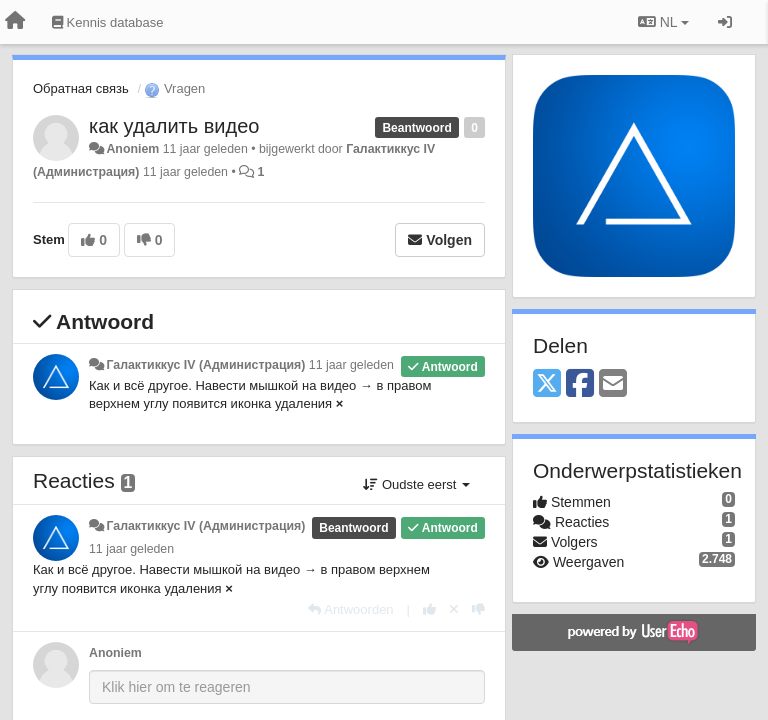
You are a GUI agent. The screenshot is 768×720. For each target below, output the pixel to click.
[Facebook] (580, 384)
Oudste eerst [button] (416, 484)
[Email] (613, 384)
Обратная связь (81, 88)
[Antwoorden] (350, 609)
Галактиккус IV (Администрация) (205, 365)
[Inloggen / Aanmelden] (725, 22)
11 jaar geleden (351, 365)
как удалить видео (174, 126)
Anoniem (132, 149)
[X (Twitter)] (547, 384)
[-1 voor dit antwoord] (478, 609)
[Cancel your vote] (454, 609)
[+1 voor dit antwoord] (429, 609)
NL (663, 22)
